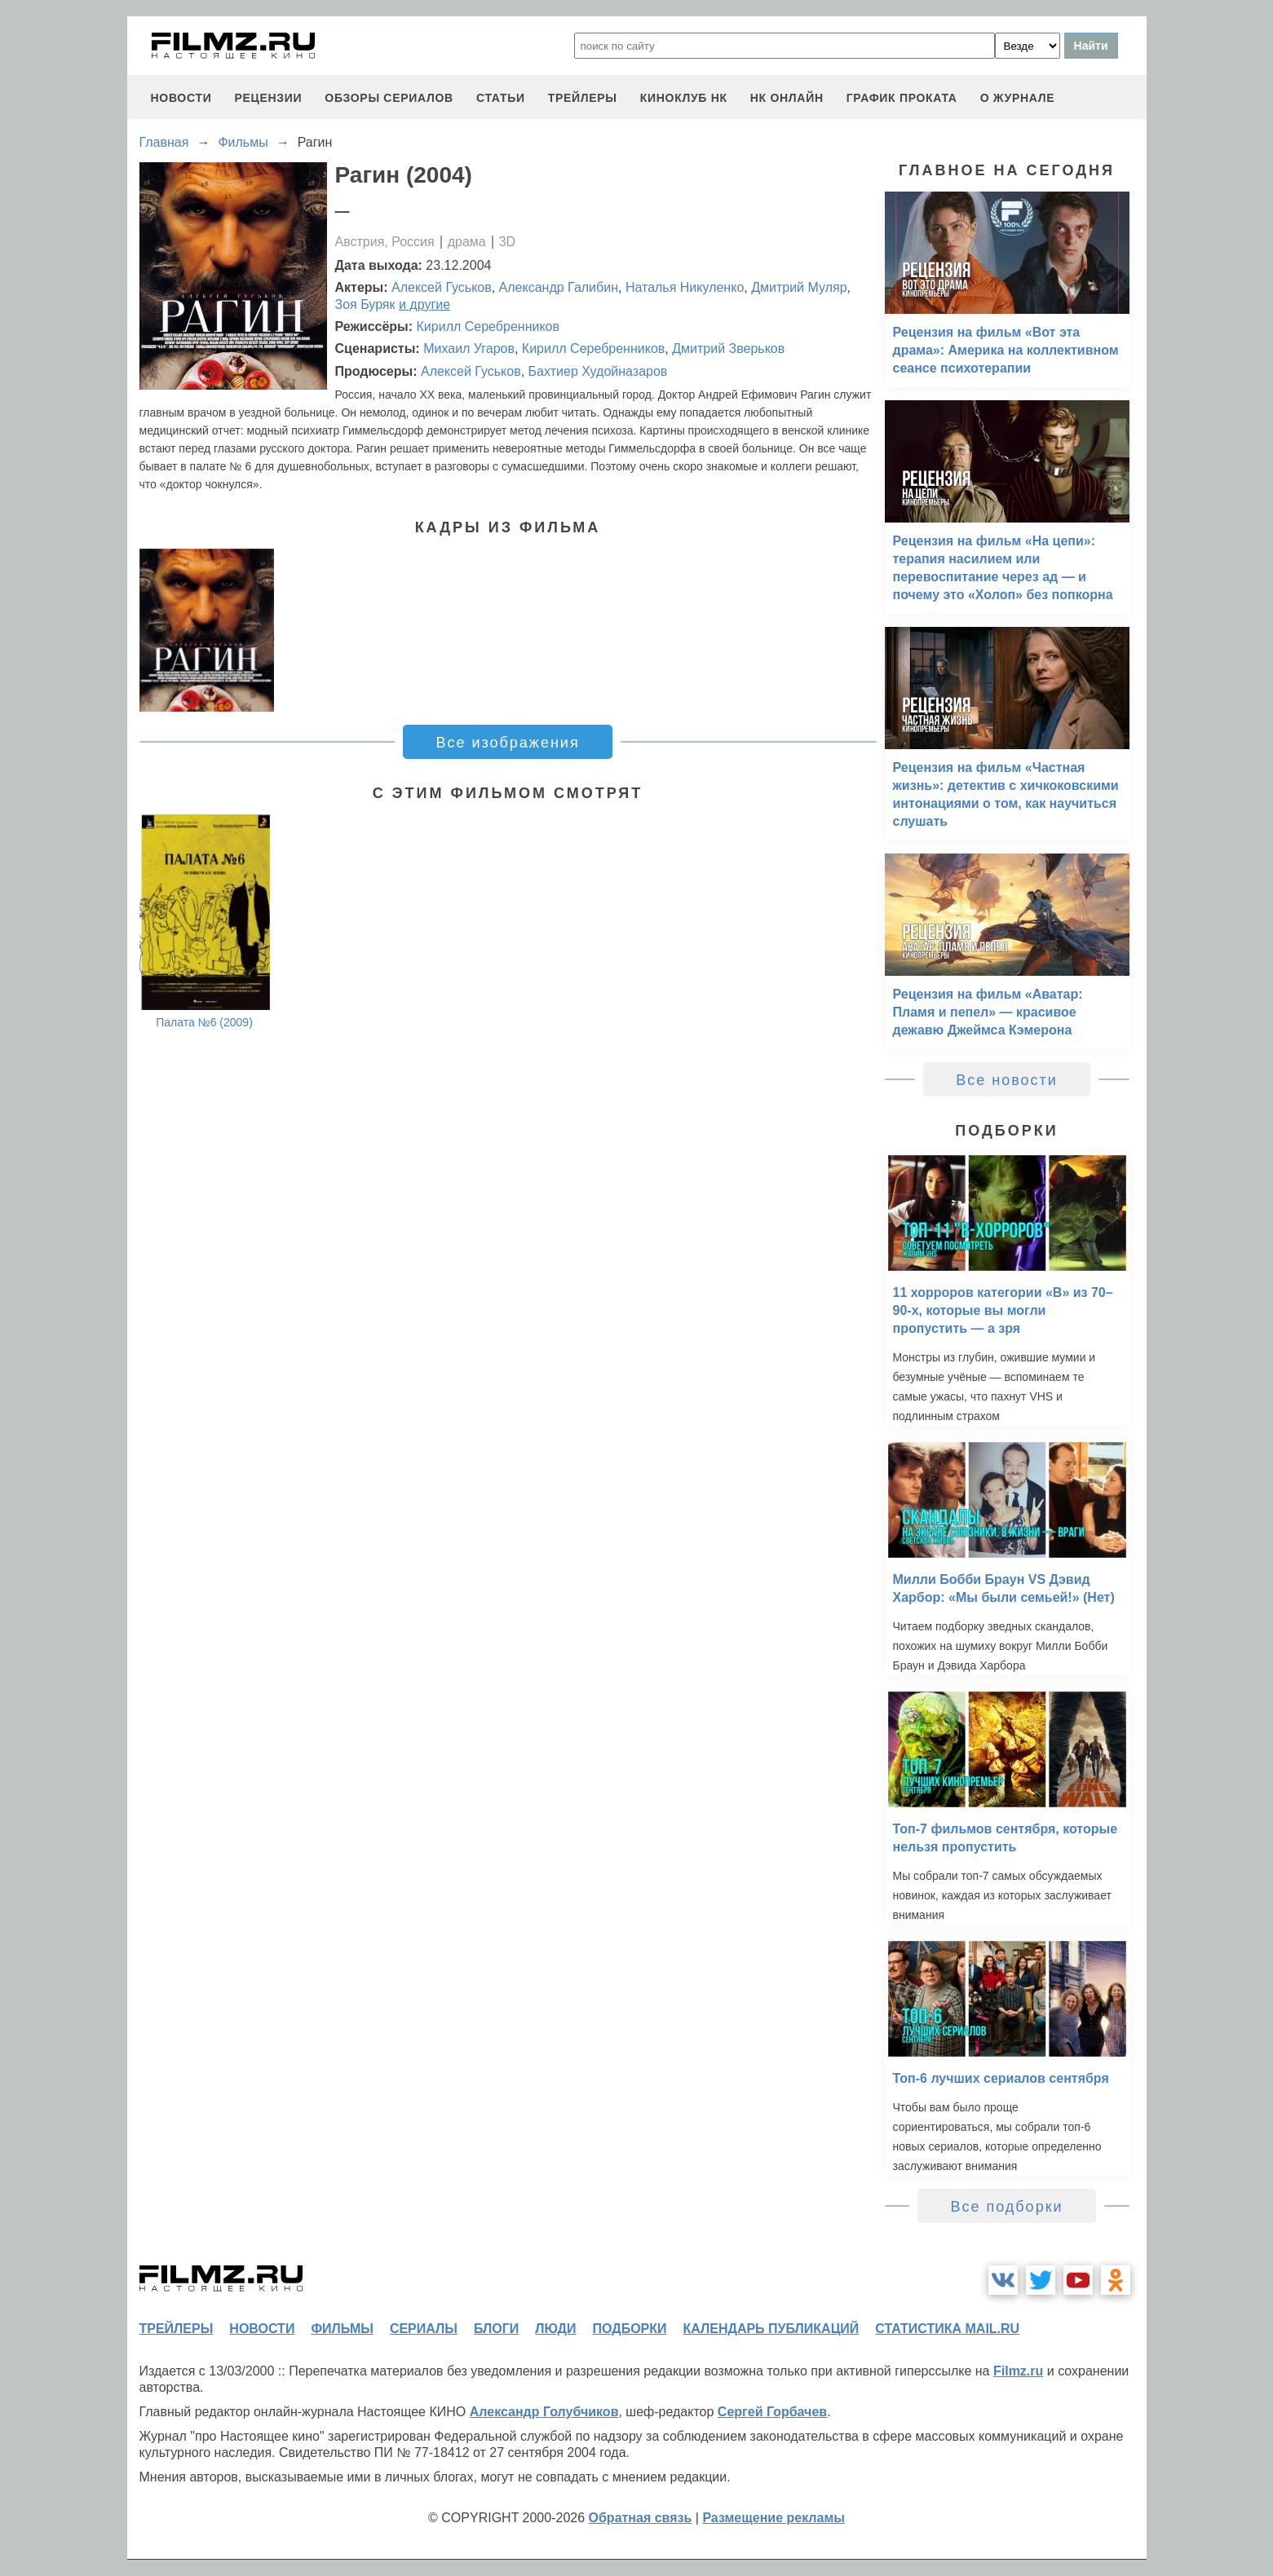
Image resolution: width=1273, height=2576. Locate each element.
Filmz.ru (1018, 2371)
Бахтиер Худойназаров (598, 371)
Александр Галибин (558, 287)
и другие (424, 304)
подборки (630, 2329)
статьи (500, 97)
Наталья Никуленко (684, 287)
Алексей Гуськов (441, 287)
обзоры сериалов (389, 97)
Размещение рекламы (773, 2518)
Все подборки (1006, 2207)
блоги (496, 2329)
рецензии (268, 97)
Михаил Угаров (469, 348)
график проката (901, 97)
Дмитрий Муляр (798, 287)
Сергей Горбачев (772, 2412)
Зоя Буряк (365, 304)
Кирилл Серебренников (488, 326)
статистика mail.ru (947, 2329)
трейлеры (582, 97)
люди (555, 2329)
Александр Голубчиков (544, 2412)
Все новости (1007, 1080)
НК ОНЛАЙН (787, 97)
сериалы (423, 2329)
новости (181, 97)
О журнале (1017, 97)
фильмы (342, 2329)
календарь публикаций (771, 2329)
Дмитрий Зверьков (728, 348)
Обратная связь (640, 2518)
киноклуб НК (683, 97)
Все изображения (507, 742)
